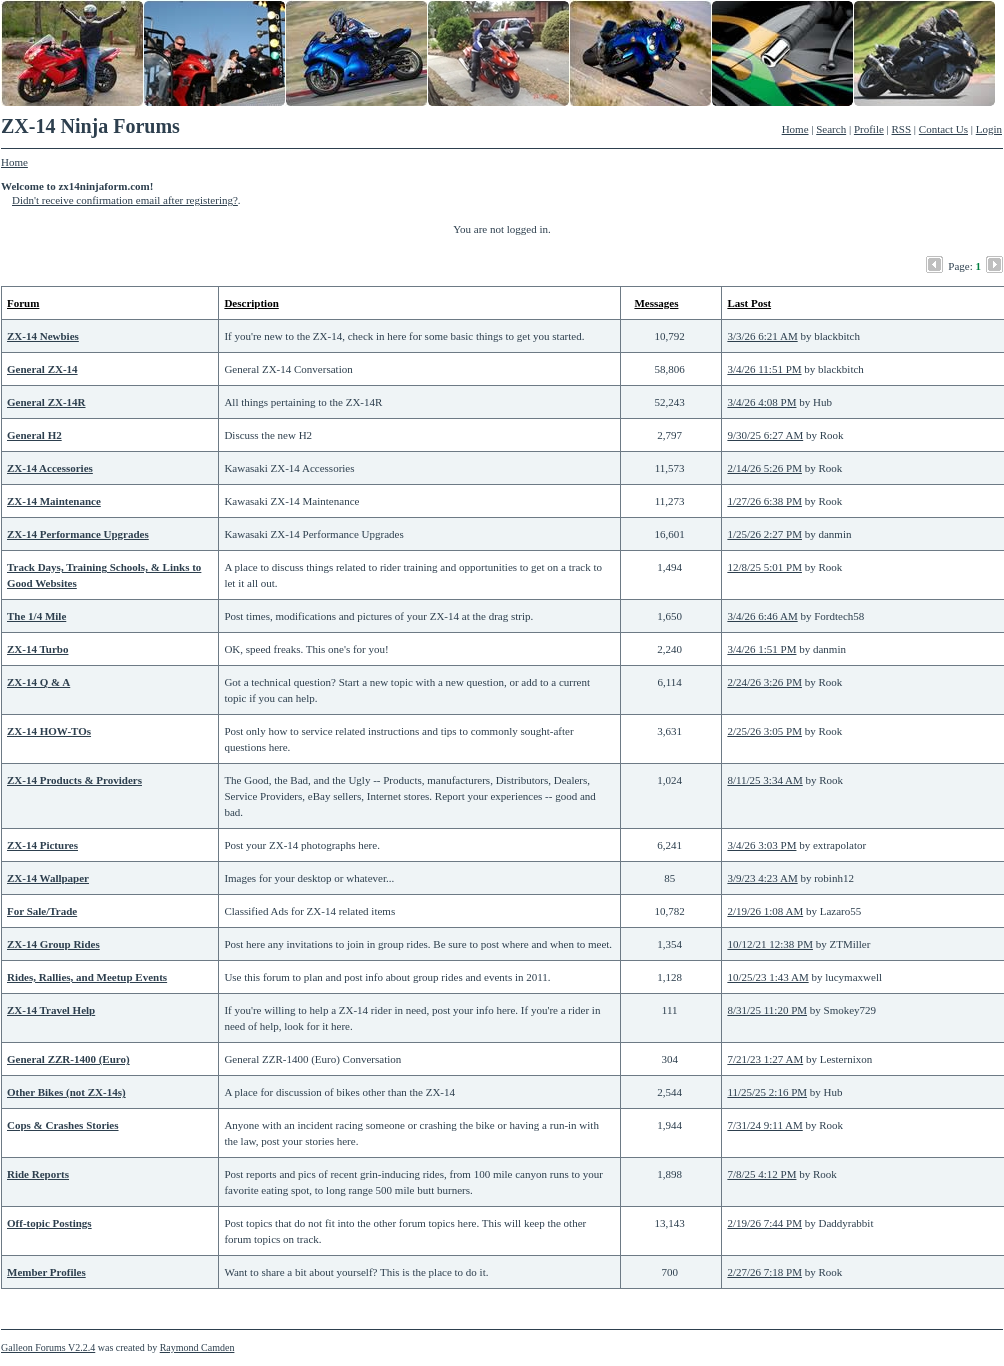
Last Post (749, 303)
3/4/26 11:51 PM (764, 369)
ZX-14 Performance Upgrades (78, 534)
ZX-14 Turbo (37, 649)
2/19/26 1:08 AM (765, 911)
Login (989, 129)
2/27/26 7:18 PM (764, 1272)
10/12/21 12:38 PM (770, 944)
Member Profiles (46, 1272)
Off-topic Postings (49, 1223)
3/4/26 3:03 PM (761, 845)
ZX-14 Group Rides (53, 944)
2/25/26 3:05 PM (764, 731)
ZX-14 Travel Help (51, 1010)
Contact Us (943, 129)
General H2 (34, 435)
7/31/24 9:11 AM (764, 1125)
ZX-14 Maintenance (54, 501)
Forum (23, 303)
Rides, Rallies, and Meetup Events (87, 977)
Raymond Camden (197, 1347)
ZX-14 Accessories (50, 468)
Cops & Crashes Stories (63, 1125)
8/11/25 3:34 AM (764, 780)
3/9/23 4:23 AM (762, 878)
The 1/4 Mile (36, 616)
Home (795, 129)
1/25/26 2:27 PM (764, 534)
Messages (656, 303)
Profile (869, 129)
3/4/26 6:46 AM (762, 616)
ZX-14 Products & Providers (74, 780)
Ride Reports (38, 1174)
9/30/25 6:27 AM (765, 435)
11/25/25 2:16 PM (767, 1092)
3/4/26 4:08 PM (761, 402)
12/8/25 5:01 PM (764, 567)
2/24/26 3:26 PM (764, 682)
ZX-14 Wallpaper (48, 878)
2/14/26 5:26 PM (764, 468)
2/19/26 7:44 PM (764, 1223)
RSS (902, 129)
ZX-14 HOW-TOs (49, 731)
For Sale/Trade (42, 911)
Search (831, 129)
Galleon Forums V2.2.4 (48, 1347)
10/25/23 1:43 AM (767, 977)
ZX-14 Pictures (42, 845)
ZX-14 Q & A (38, 682)
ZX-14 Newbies (43, 336)
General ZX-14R (46, 402)
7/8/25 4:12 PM (761, 1174)
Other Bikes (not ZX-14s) (66, 1092)
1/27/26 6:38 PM (764, 501)
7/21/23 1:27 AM (765, 1059)
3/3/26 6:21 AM (762, 336)
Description (251, 303)
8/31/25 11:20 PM (767, 1010)
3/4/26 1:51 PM (761, 649)
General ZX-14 (42, 369)
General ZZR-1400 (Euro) (68, 1059)
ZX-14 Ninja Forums (90, 126)
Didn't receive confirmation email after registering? (125, 200)
